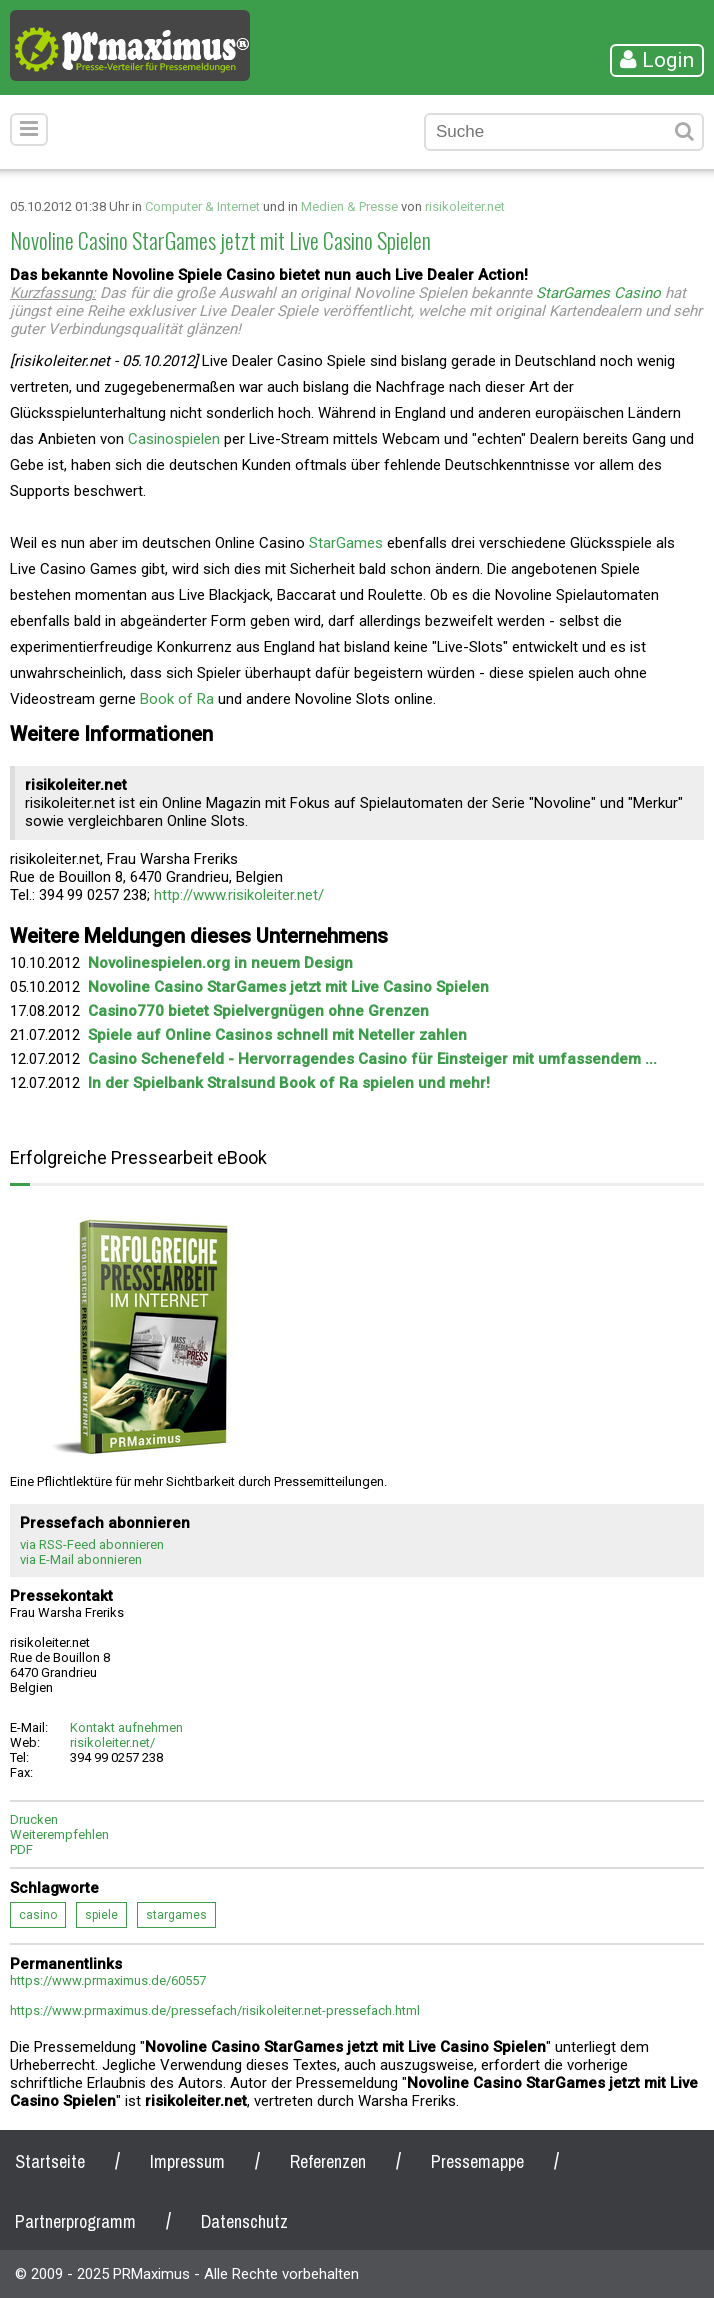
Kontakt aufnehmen (126, 1727)
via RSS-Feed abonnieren (92, 1544)
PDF (21, 1849)
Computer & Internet (202, 206)
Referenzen (328, 2161)
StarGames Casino (598, 293)
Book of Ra (177, 699)
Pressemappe (477, 2161)
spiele (101, 1915)
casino (38, 1915)
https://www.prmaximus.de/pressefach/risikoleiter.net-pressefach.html (215, 2010)
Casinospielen (174, 439)
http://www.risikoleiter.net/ (239, 895)
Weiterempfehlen (59, 1834)
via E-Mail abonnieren (81, 1559)
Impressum (187, 2161)
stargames (176, 1915)
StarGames (346, 543)
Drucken (34, 1819)
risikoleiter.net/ (112, 1742)
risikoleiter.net (465, 206)
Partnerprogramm (75, 2221)
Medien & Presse (349, 206)
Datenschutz (244, 2221)
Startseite (50, 2161)
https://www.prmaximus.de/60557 (108, 1980)
